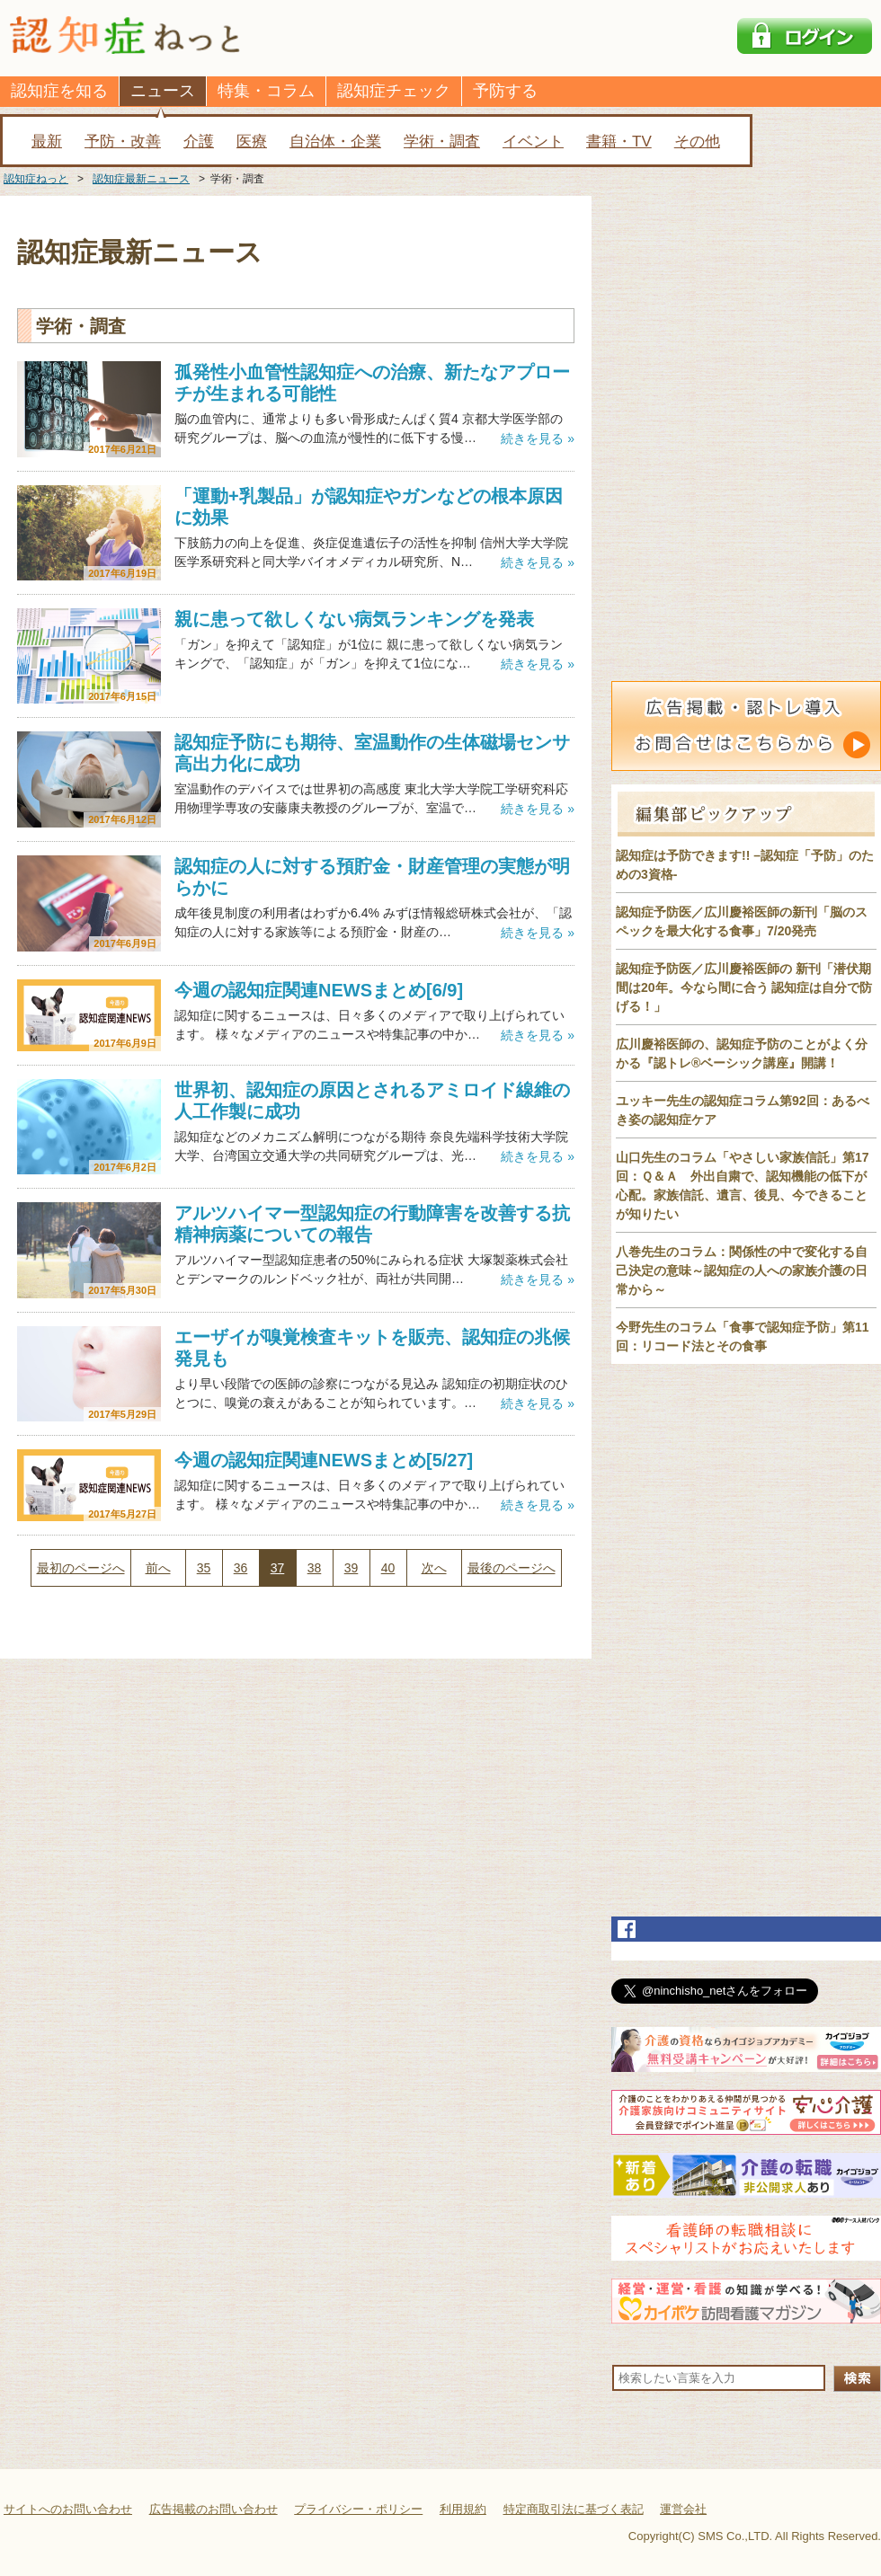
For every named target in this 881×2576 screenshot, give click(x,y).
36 (241, 1568)
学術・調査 (442, 141)
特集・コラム (266, 91)
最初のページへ (81, 1568)
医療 (251, 141)
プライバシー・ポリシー (358, 2509)
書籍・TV (619, 141)
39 (351, 1568)
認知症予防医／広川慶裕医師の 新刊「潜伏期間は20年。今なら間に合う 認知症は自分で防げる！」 (744, 987)
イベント (533, 141)
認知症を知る (59, 91)
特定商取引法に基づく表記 (573, 2509)
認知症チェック (393, 91)
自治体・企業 (335, 141)
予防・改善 (123, 141)
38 (314, 1568)
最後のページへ (511, 1568)
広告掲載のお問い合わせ (213, 2509)
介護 (198, 141)
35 (204, 1568)
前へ (158, 1568)
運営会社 (683, 2509)
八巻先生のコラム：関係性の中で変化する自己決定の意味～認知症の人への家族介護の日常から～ (742, 1270)
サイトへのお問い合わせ (68, 2509)
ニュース (162, 91)
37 (278, 1568)
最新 (46, 141)
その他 (697, 141)
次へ (434, 1568)
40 (388, 1568)
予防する (505, 91)
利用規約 (463, 2509)
